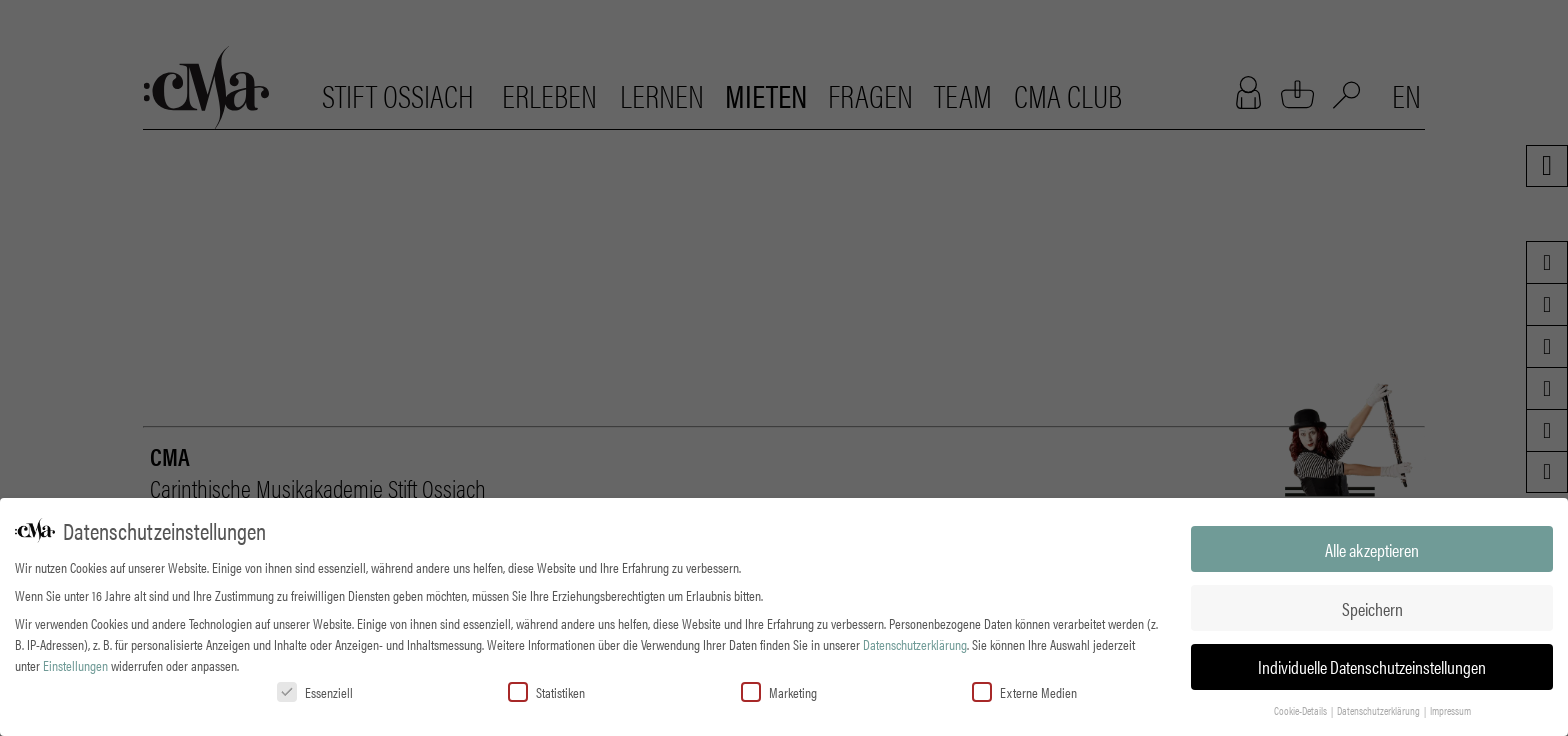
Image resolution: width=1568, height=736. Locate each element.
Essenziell (315, 690)
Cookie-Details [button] (1301, 708)
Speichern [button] (1372, 606)
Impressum (1450, 708)
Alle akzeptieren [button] (1372, 547)
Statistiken (546, 690)
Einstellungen (75, 663)
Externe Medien (1024, 690)
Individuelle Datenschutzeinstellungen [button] (1372, 665)
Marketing (779, 690)
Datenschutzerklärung (915, 642)
